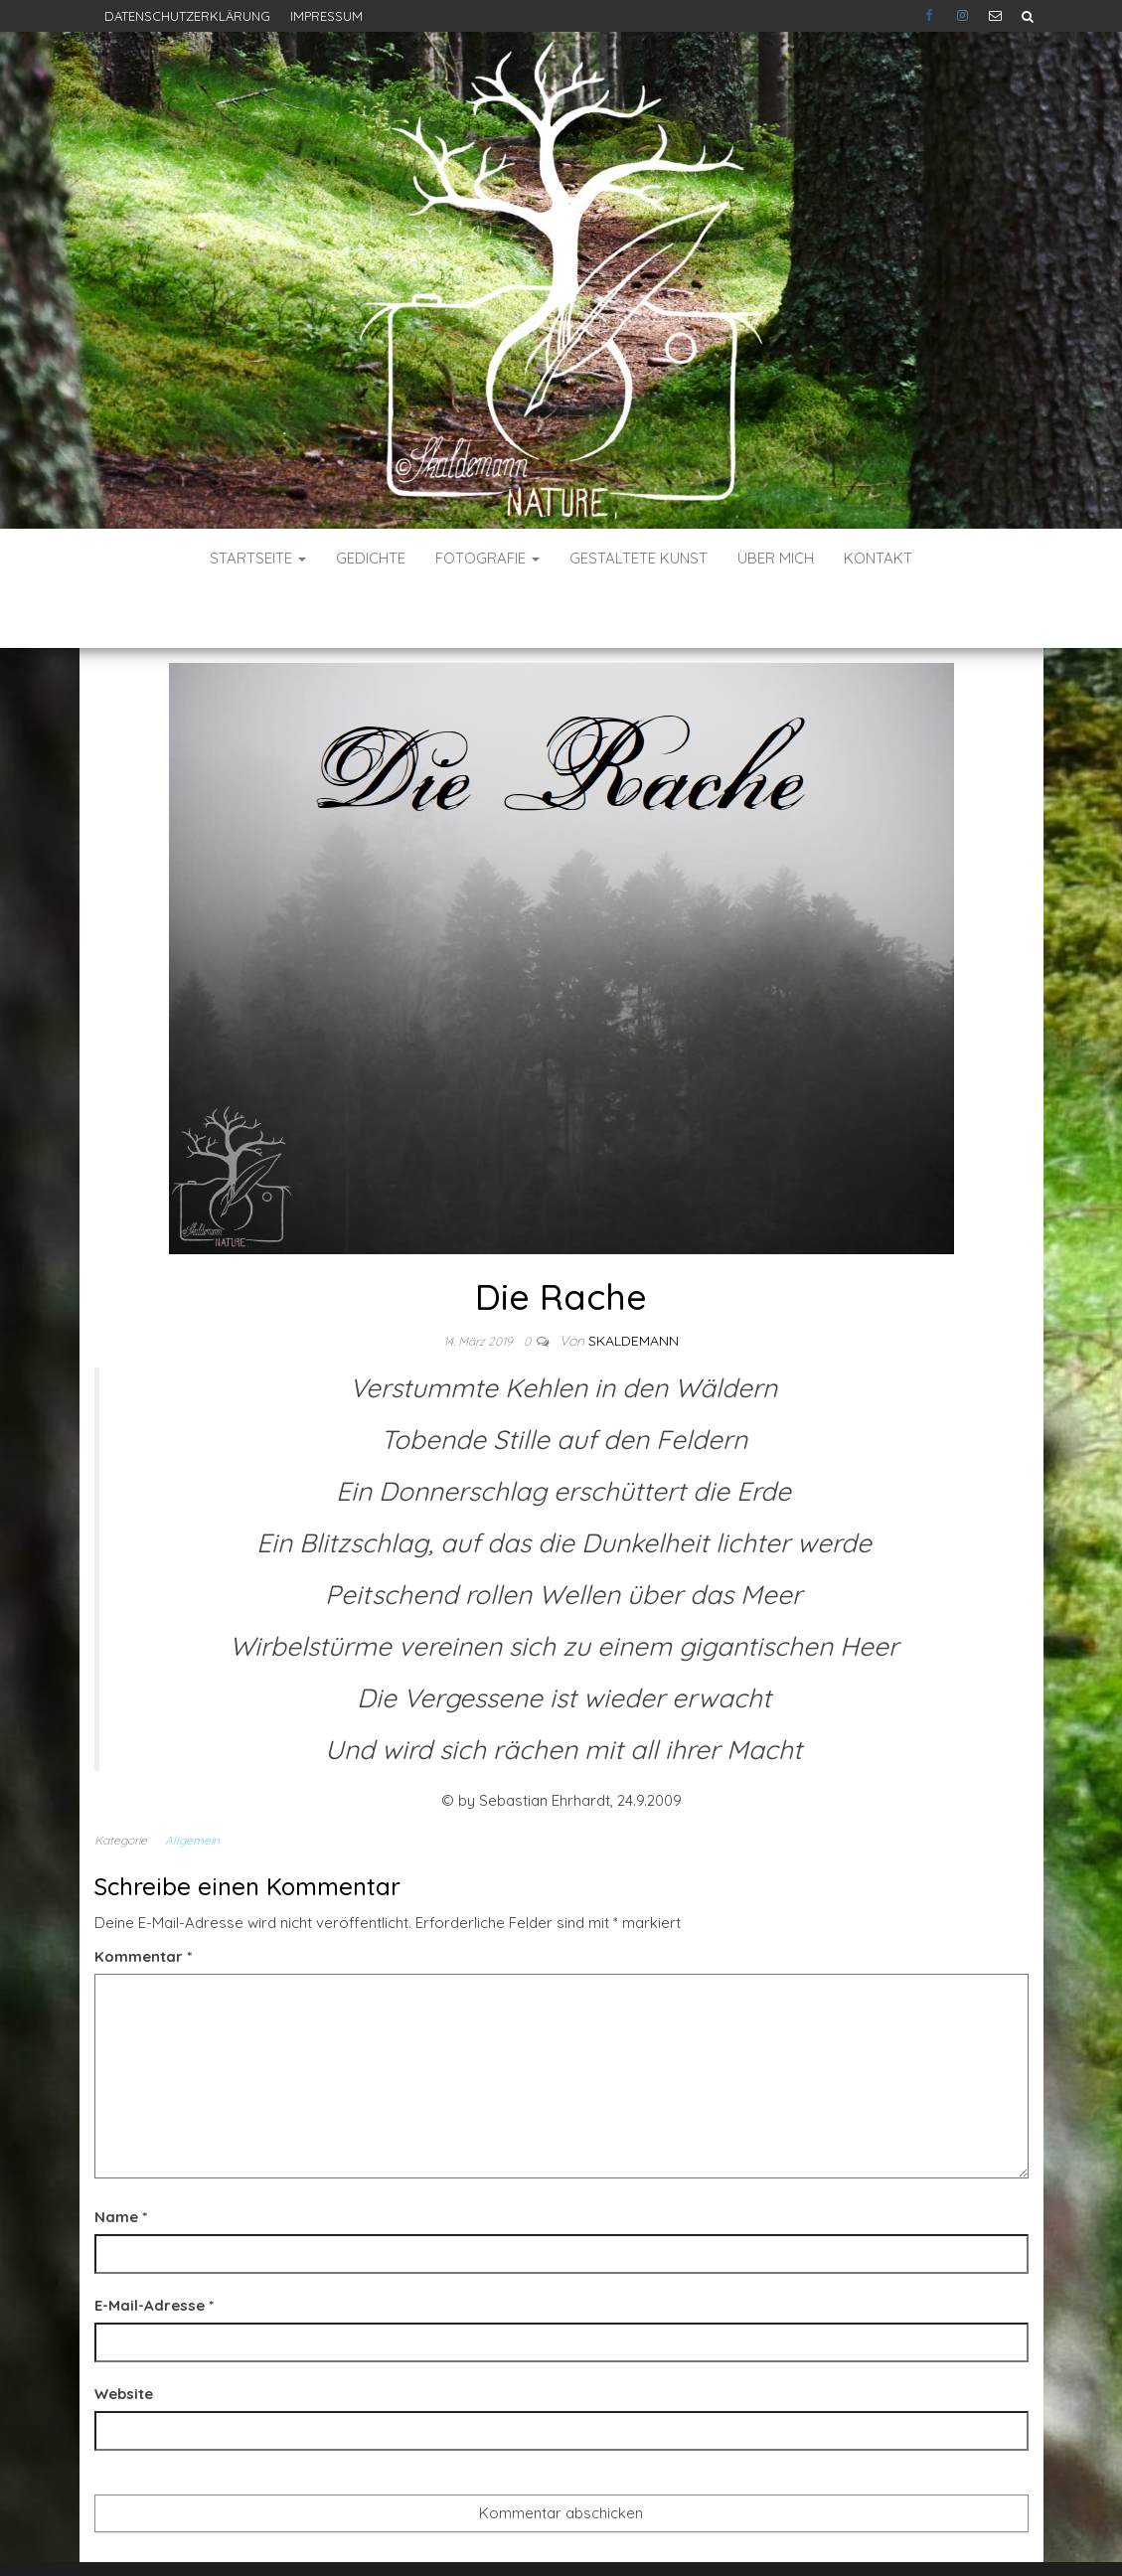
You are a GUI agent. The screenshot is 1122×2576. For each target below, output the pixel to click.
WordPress (567, 2533)
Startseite (258, 558)
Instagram (963, 16)
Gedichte (370, 558)
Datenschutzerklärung (187, 16)
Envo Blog (707, 2533)
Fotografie (487, 558)
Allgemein (192, 1780)
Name (120, 2157)
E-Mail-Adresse (154, 2245)
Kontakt (878, 558)
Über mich (775, 558)
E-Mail (995, 16)
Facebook (931, 16)
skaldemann (633, 1281)
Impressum (326, 16)
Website (123, 2334)
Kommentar (143, 1896)
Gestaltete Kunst (638, 558)
